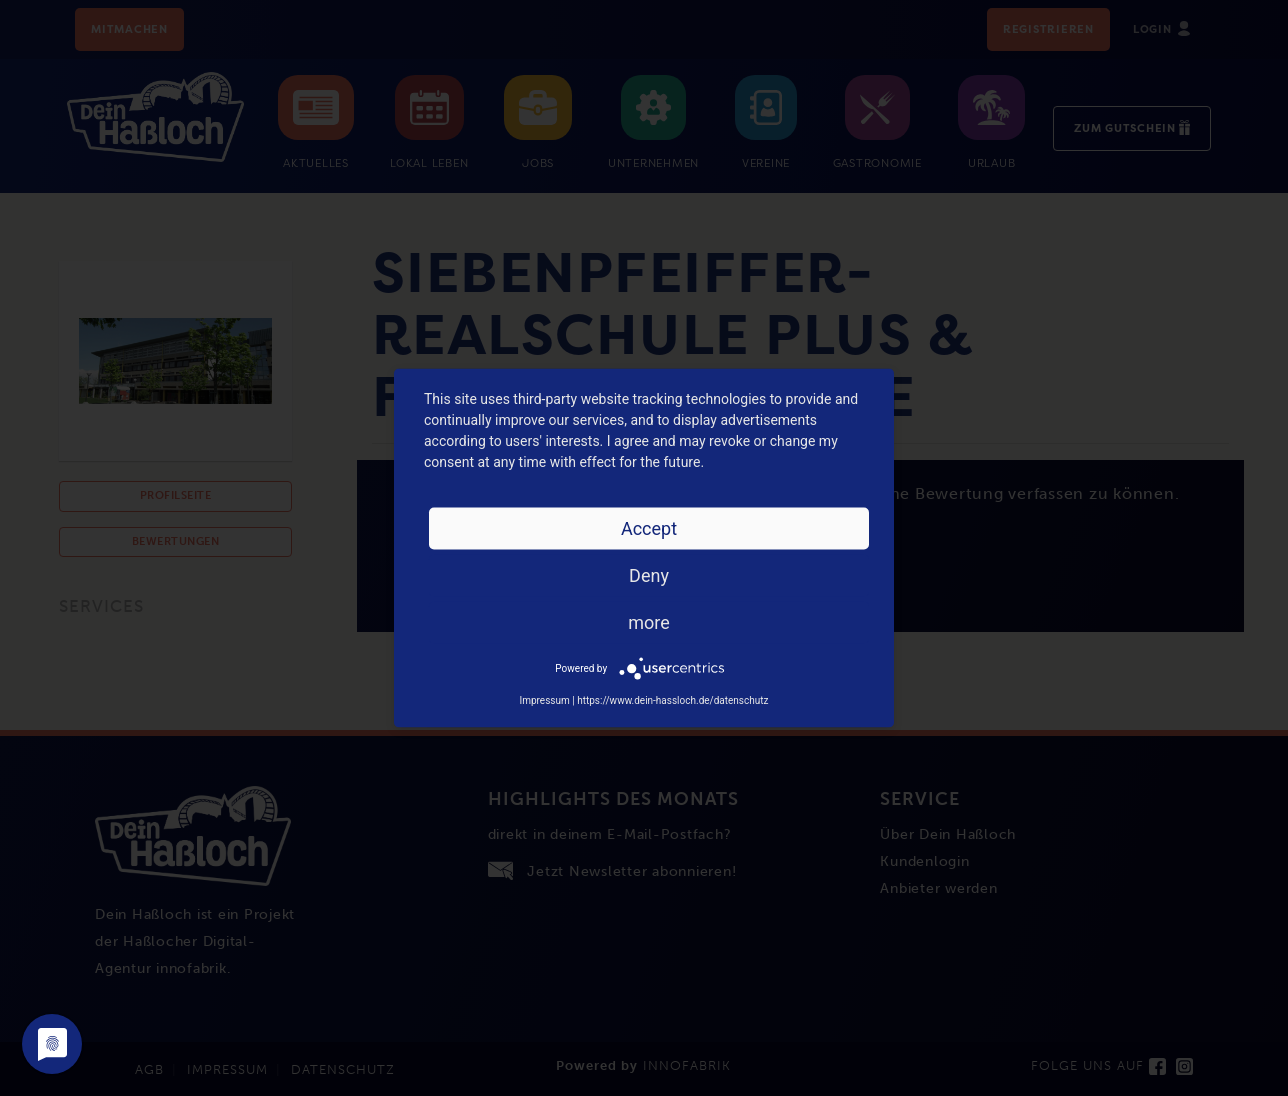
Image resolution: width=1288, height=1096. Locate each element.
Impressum (544, 700)
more (649, 622)
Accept (649, 528)
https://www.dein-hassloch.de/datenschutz (672, 700)
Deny (649, 575)
